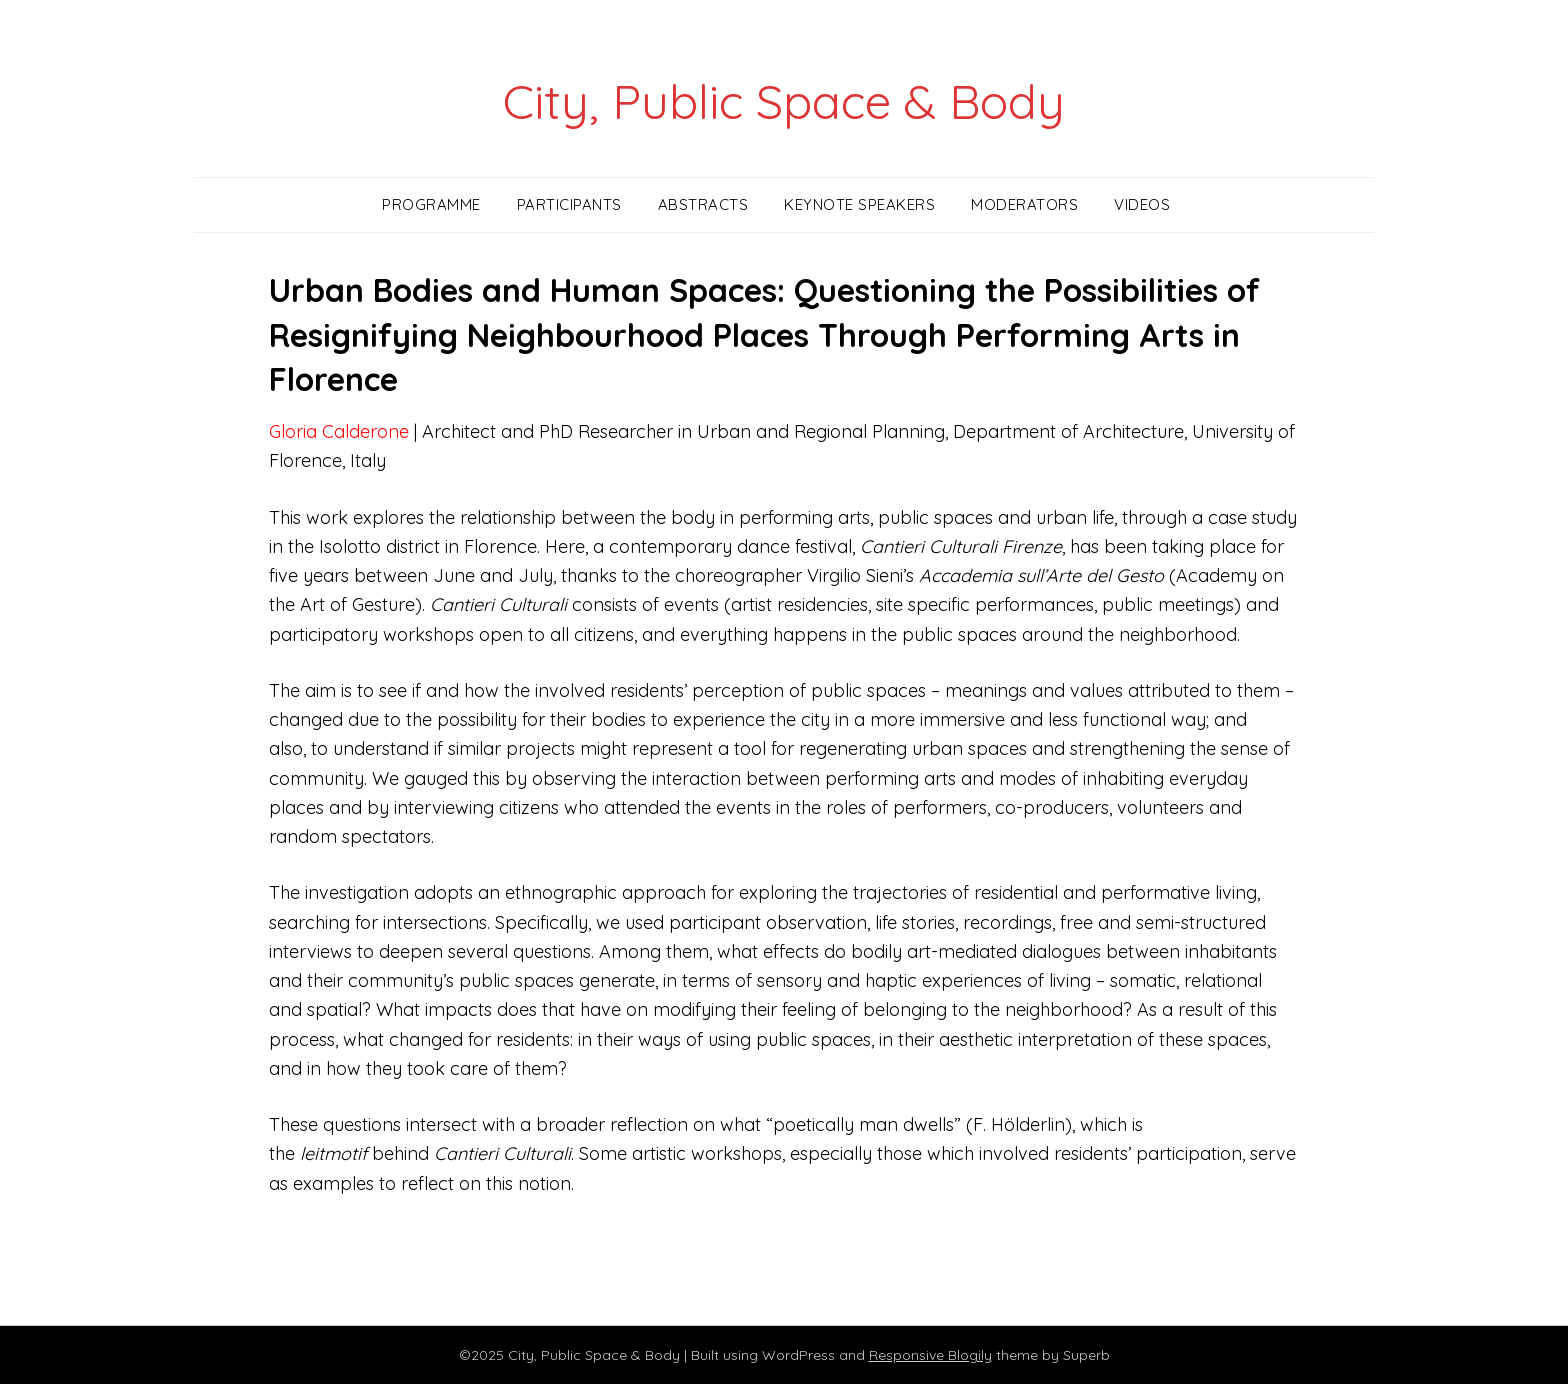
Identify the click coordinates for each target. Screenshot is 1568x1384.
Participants (569, 204)
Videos (1142, 204)
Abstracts (703, 204)
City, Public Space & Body (784, 101)
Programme (431, 204)
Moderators (1024, 204)
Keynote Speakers (859, 204)
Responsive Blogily (930, 1355)
